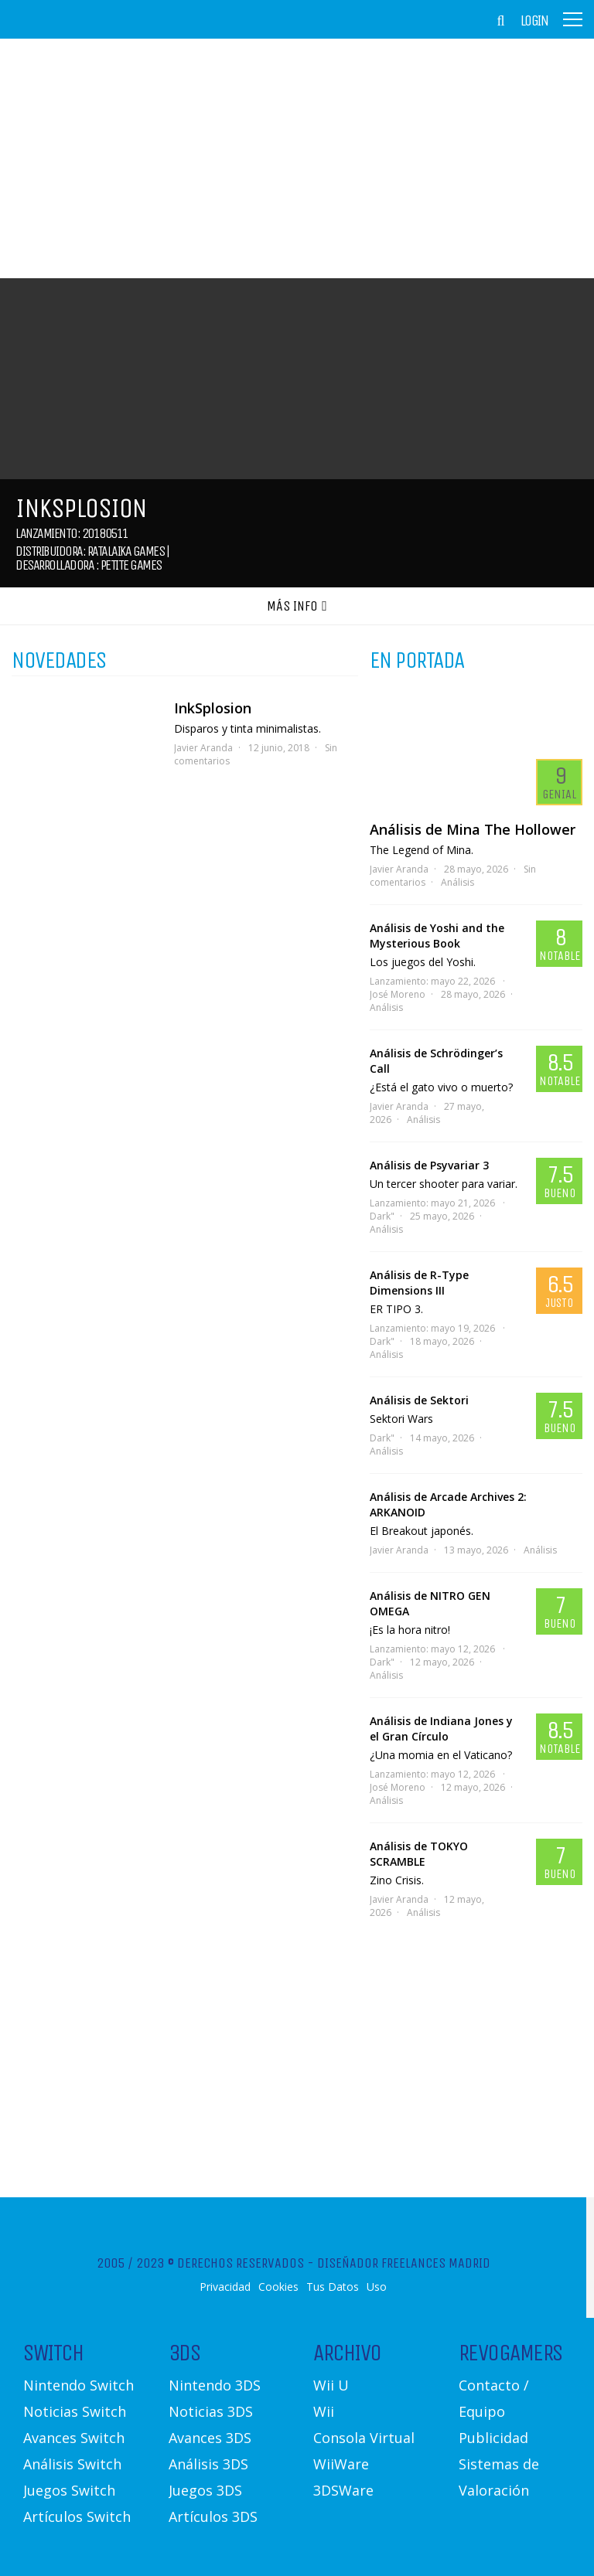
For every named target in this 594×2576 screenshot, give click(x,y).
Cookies (278, 2287)
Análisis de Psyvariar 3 (429, 1165)
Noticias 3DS (211, 2411)
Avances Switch (74, 2437)
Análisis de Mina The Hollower (472, 829)
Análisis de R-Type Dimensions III (419, 1283)
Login (534, 21)
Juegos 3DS (205, 2490)
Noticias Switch (74, 2411)
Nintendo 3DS (215, 2385)
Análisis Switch (72, 2464)
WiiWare (341, 2464)
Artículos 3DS (213, 2516)
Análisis (457, 882)
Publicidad (493, 2437)
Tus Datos (332, 2287)
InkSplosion (212, 708)
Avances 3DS (210, 2437)
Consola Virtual (364, 2437)
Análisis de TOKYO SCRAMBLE (419, 1854)
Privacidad (225, 2287)
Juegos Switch (69, 2490)
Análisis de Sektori (419, 1400)
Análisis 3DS (208, 2464)
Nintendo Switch (78, 2385)
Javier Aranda (203, 747)
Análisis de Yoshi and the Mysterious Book (437, 935)
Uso (377, 2287)
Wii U (331, 2385)
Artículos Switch (77, 2516)
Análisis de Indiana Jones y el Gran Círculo (441, 1728)
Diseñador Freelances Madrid (403, 2262)
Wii (323, 2411)
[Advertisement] (297, 158)
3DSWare (343, 2490)
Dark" (382, 1216)
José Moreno (397, 994)
